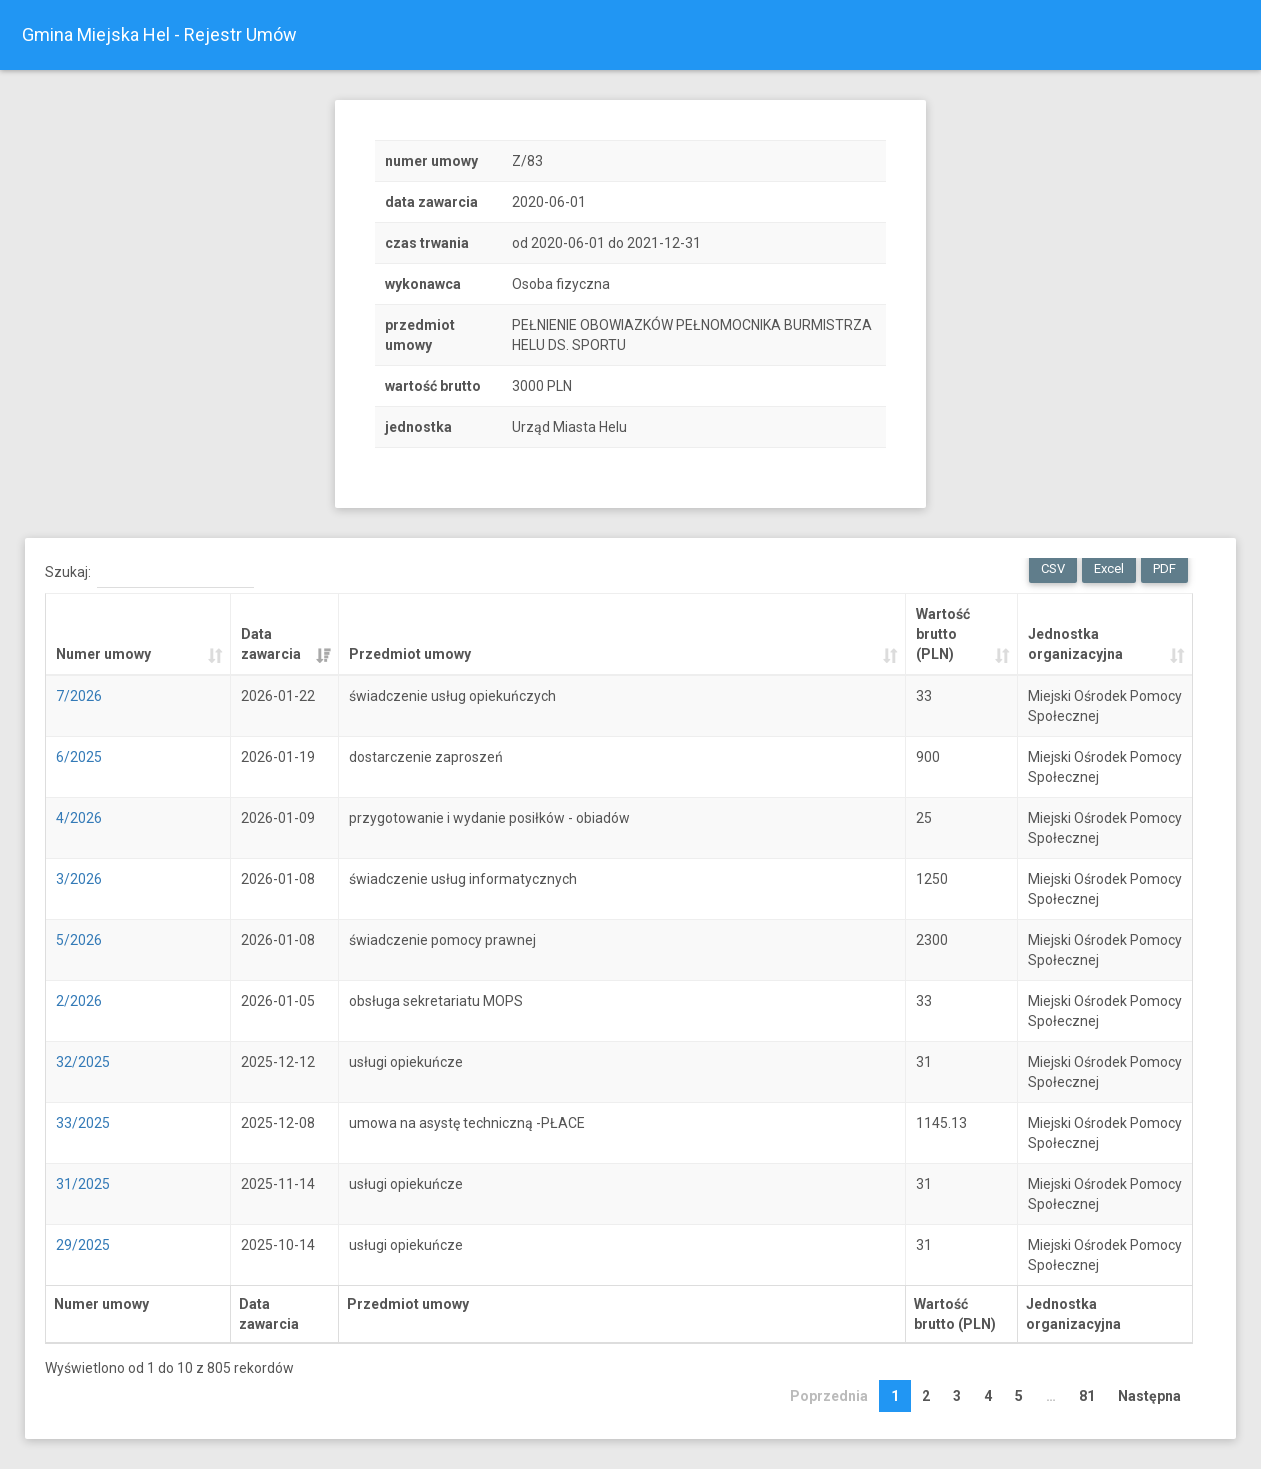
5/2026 (79, 940)
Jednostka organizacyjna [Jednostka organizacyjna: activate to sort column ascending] (1075, 644)
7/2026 (79, 696)
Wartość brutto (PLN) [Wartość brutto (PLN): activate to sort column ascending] (943, 634)
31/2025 (83, 1184)
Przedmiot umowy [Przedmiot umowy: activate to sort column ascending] (410, 654)
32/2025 (83, 1062)
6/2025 (79, 757)
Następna (1149, 1396)
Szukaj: (149, 573)
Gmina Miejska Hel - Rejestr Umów (159, 34)
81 (1087, 1396)
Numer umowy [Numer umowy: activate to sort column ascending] (103, 654)
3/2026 (79, 879)
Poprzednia (829, 1396)
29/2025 (83, 1245)
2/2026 (79, 1001)
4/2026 (79, 818)
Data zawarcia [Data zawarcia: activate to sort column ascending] (271, 644)
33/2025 (83, 1123)
